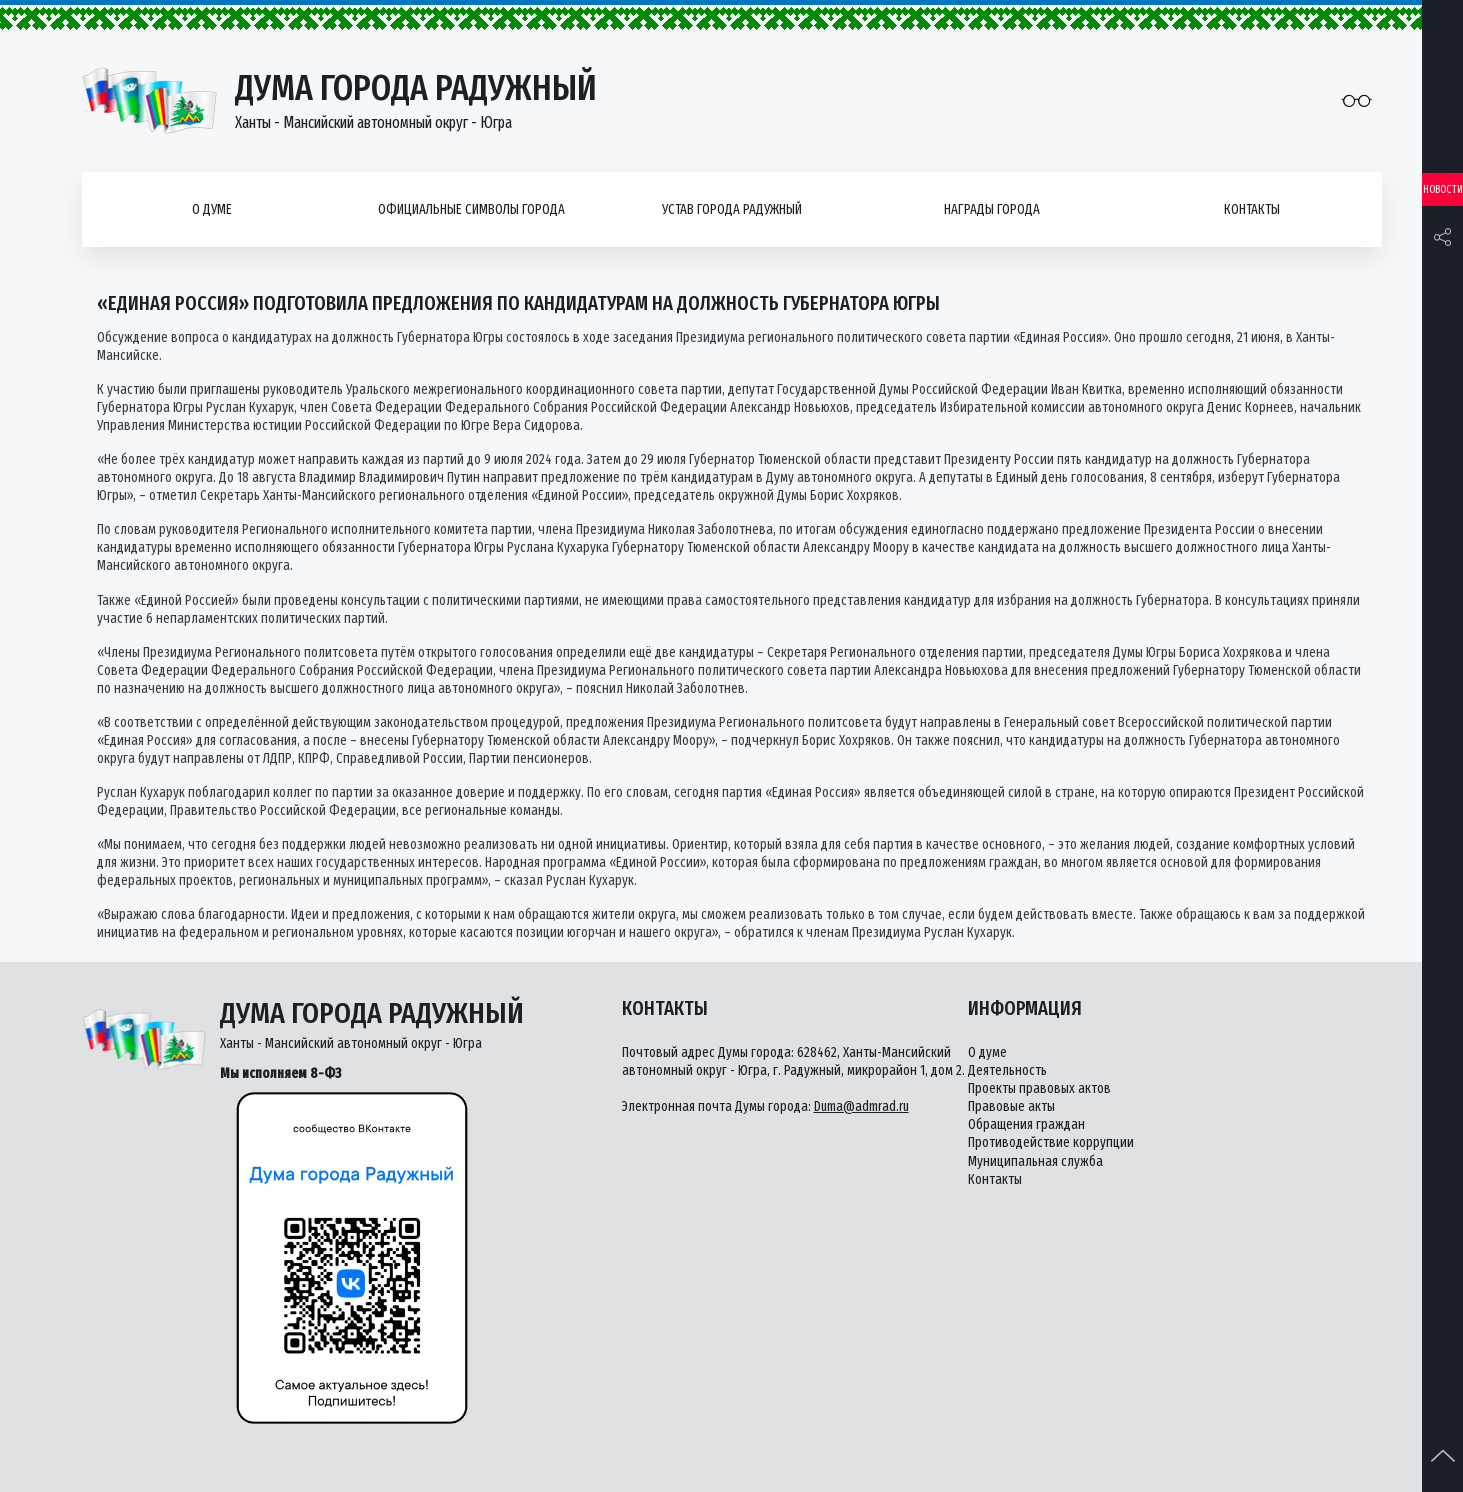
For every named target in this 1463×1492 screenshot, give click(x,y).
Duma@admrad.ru (861, 1106)
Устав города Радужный (732, 209)
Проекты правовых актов (1039, 1088)
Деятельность (1007, 1070)
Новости (1443, 189)
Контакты (1252, 209)
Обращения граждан (1026, 1124)
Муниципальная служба (1035, 1161)
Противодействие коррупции (1051, 1142)
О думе (212, 209)
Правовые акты (1011, 1106)
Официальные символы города (471, 209)
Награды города (992, 209)
